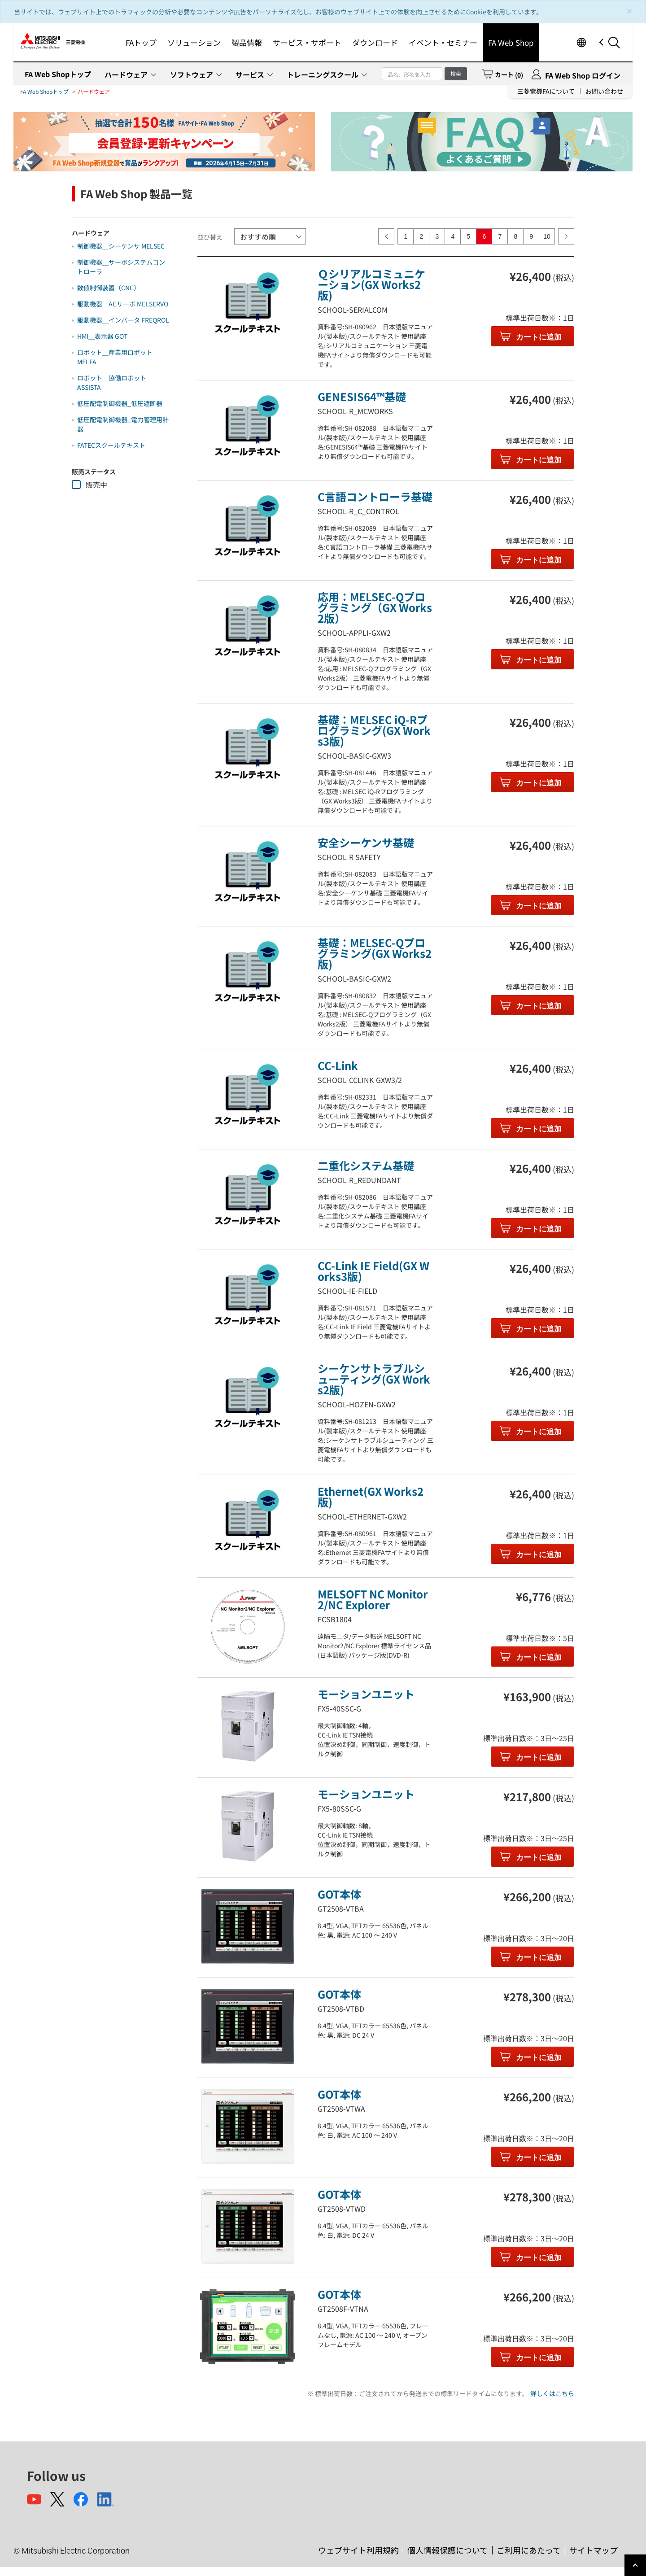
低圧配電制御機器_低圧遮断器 (119, 403)
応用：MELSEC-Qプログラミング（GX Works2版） (375, 607)
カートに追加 (538, 337)
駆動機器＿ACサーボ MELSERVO (122, 303)
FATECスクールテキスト (111, 445)
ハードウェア (126, 74)
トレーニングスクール (322, 74)
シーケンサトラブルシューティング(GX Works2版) (374, 1378)
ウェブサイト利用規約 (358, 2550)
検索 (455, 73)
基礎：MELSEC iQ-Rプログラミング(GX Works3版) (374, 730)
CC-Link (338, 1065)
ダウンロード (375, 42)
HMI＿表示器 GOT (102, 336)
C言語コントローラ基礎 (375, 496)
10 (546, 236)
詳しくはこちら (552, 2393)
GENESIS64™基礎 (362, 396)
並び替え (210, 236)
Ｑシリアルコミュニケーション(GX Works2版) (371, 284)
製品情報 (246, 42)
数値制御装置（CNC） (108, 287)
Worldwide (581, 42)
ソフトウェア (191, 74)
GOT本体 (339, 1894)
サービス (250, 74)
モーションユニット (366, 1694)
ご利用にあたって (529, 2550)
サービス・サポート (307, 42)
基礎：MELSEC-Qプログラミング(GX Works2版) (375, 953)
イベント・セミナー (443, 42)
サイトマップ (593, 2550)
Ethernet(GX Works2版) (370, 1496)
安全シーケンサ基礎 (366, 842)
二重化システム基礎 (366, 1165)
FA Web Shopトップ (58, 74)
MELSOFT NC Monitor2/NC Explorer (373, 1599)
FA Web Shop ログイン (582, 75)
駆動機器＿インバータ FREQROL (123, 319)
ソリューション (194, 42)
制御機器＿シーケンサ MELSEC (121, 245)
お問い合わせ (604, 91)
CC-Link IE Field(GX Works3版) (373, 1270)
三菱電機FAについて (546, 91)
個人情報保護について (447, 2550)
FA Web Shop (511, 42)
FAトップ (141, 42)
